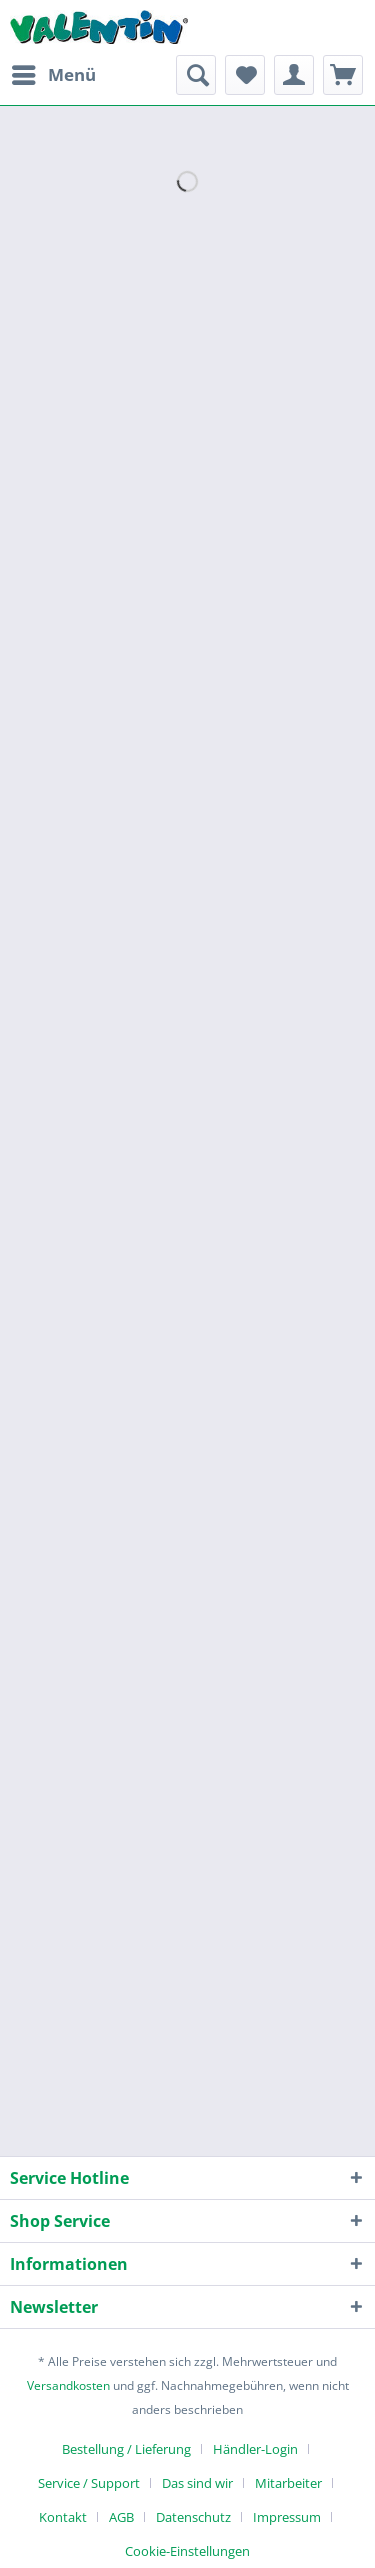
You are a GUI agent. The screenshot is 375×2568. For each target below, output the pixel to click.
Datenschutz (193, 2517)
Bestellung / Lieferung (126, 2449)
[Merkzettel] (245, 75)
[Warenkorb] (343, 75)
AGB (121, 2517)
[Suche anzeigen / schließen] (196, 75)
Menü (54, 72)
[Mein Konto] (294, 75)
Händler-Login (255, 2449)
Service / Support (89, 2483)
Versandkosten (68, 2385)
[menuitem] (53, 75)
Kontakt (63, 2517)
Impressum (287, 2517)
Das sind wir (197, 2483)
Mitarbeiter (288, 2483)
